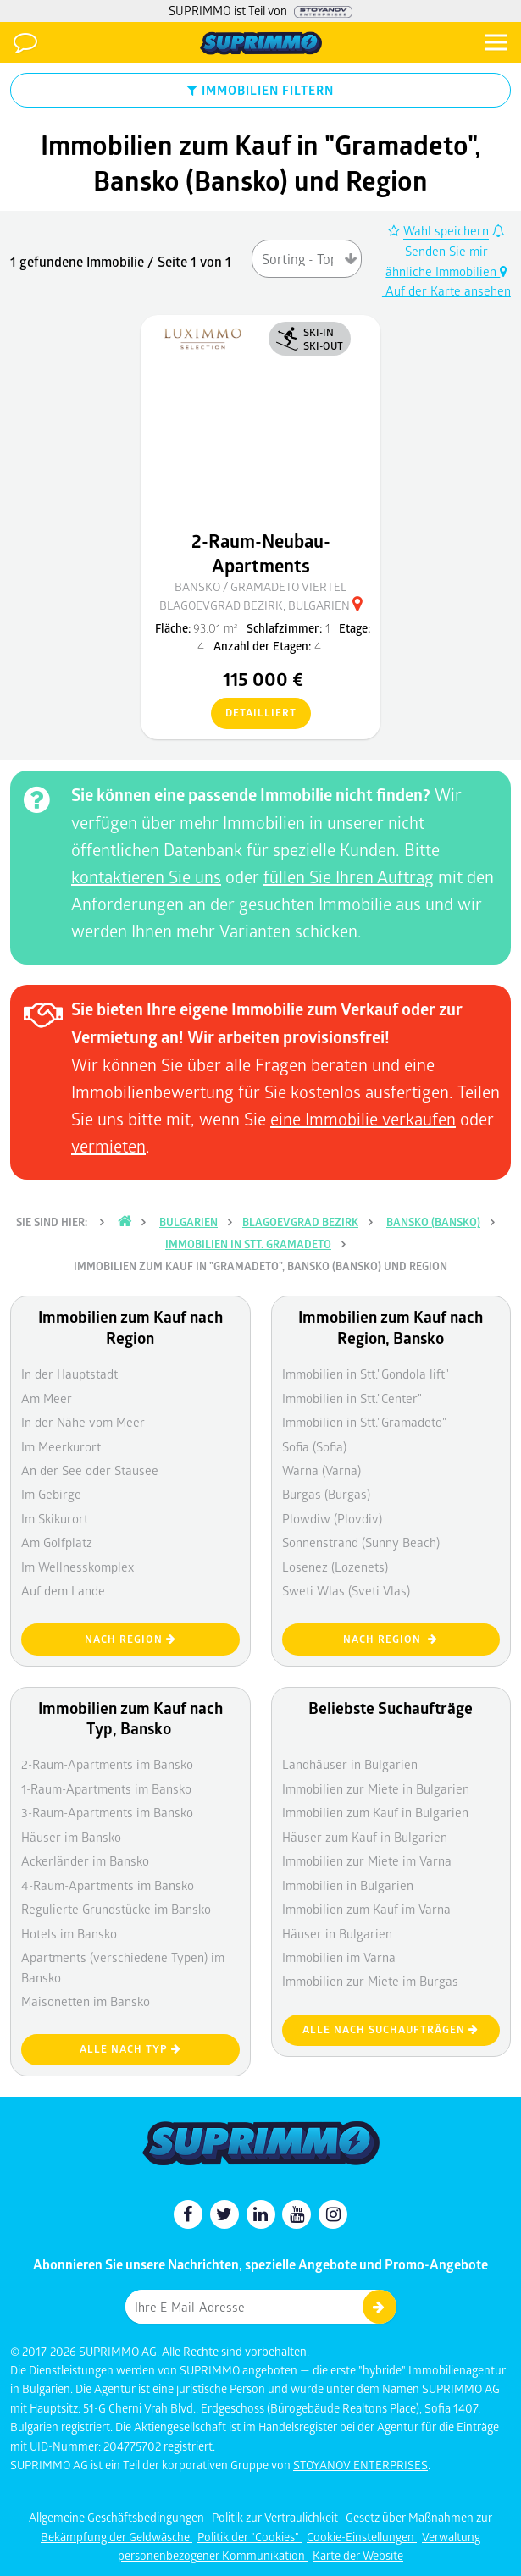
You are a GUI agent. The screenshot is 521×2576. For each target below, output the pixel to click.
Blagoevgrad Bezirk (300, 1222)
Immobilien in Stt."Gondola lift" (365, 1373)
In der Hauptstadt (69, 1373)
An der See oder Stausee (89, 1470)
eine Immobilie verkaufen (363, 1119)
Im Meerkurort (61, 1446)
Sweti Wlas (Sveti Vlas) (346, 1590)
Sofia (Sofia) (314, 1446)
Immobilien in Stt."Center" (352, 1398)
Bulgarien (188, 1222)
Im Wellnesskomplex (77, 1566)
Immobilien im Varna (339, 1957)
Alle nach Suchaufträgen (390, 2029)
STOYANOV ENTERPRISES (360, 2465)
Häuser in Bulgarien (337, 1933)
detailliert (254, 713)
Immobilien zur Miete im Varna (367, 1860)
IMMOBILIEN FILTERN (260, 89)
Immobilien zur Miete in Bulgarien (375, 1788)
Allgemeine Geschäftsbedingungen (118, 2517)
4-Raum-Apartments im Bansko (107, 1885)
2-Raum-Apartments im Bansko (107, 1763)
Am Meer (46, 1398)
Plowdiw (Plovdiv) (332, 1518)
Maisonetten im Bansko (85, 2001)
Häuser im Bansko (71, 1836)
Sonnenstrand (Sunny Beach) (361, 1542)
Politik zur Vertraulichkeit (276, 2517)
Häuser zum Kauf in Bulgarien (364, 1836)
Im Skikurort (54, 1518)
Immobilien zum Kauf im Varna (366, 1908)
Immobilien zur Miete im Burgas (370, 1980)
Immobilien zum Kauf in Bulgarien (375, 1812)
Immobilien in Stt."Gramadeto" (364, 1421)
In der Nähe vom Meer (83, 1421)
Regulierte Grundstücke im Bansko (116, 1908)
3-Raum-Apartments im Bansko (107, 1812)
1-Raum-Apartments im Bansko (106, 1788)
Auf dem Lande (63, 1590)
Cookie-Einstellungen (362, 2537)
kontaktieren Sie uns (146, 876)
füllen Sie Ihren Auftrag (348, 876)
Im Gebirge (51, 1493)
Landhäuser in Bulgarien (350, 1763)
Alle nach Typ (130, 2049)
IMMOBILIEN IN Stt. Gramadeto (248, 1244)
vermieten (108, 1146)
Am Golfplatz (56, 1542)
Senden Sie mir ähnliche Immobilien (445, 252)
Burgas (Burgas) (326, 1493)
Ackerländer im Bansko (85, 1860)
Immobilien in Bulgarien (347, 1885)
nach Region (130, 1639)
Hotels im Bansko (69, 1933)
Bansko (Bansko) (433, 1222)
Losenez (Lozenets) (335, 1566)
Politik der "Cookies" (249, 2537)
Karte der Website (358, 2555)
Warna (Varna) (321, 1470)
